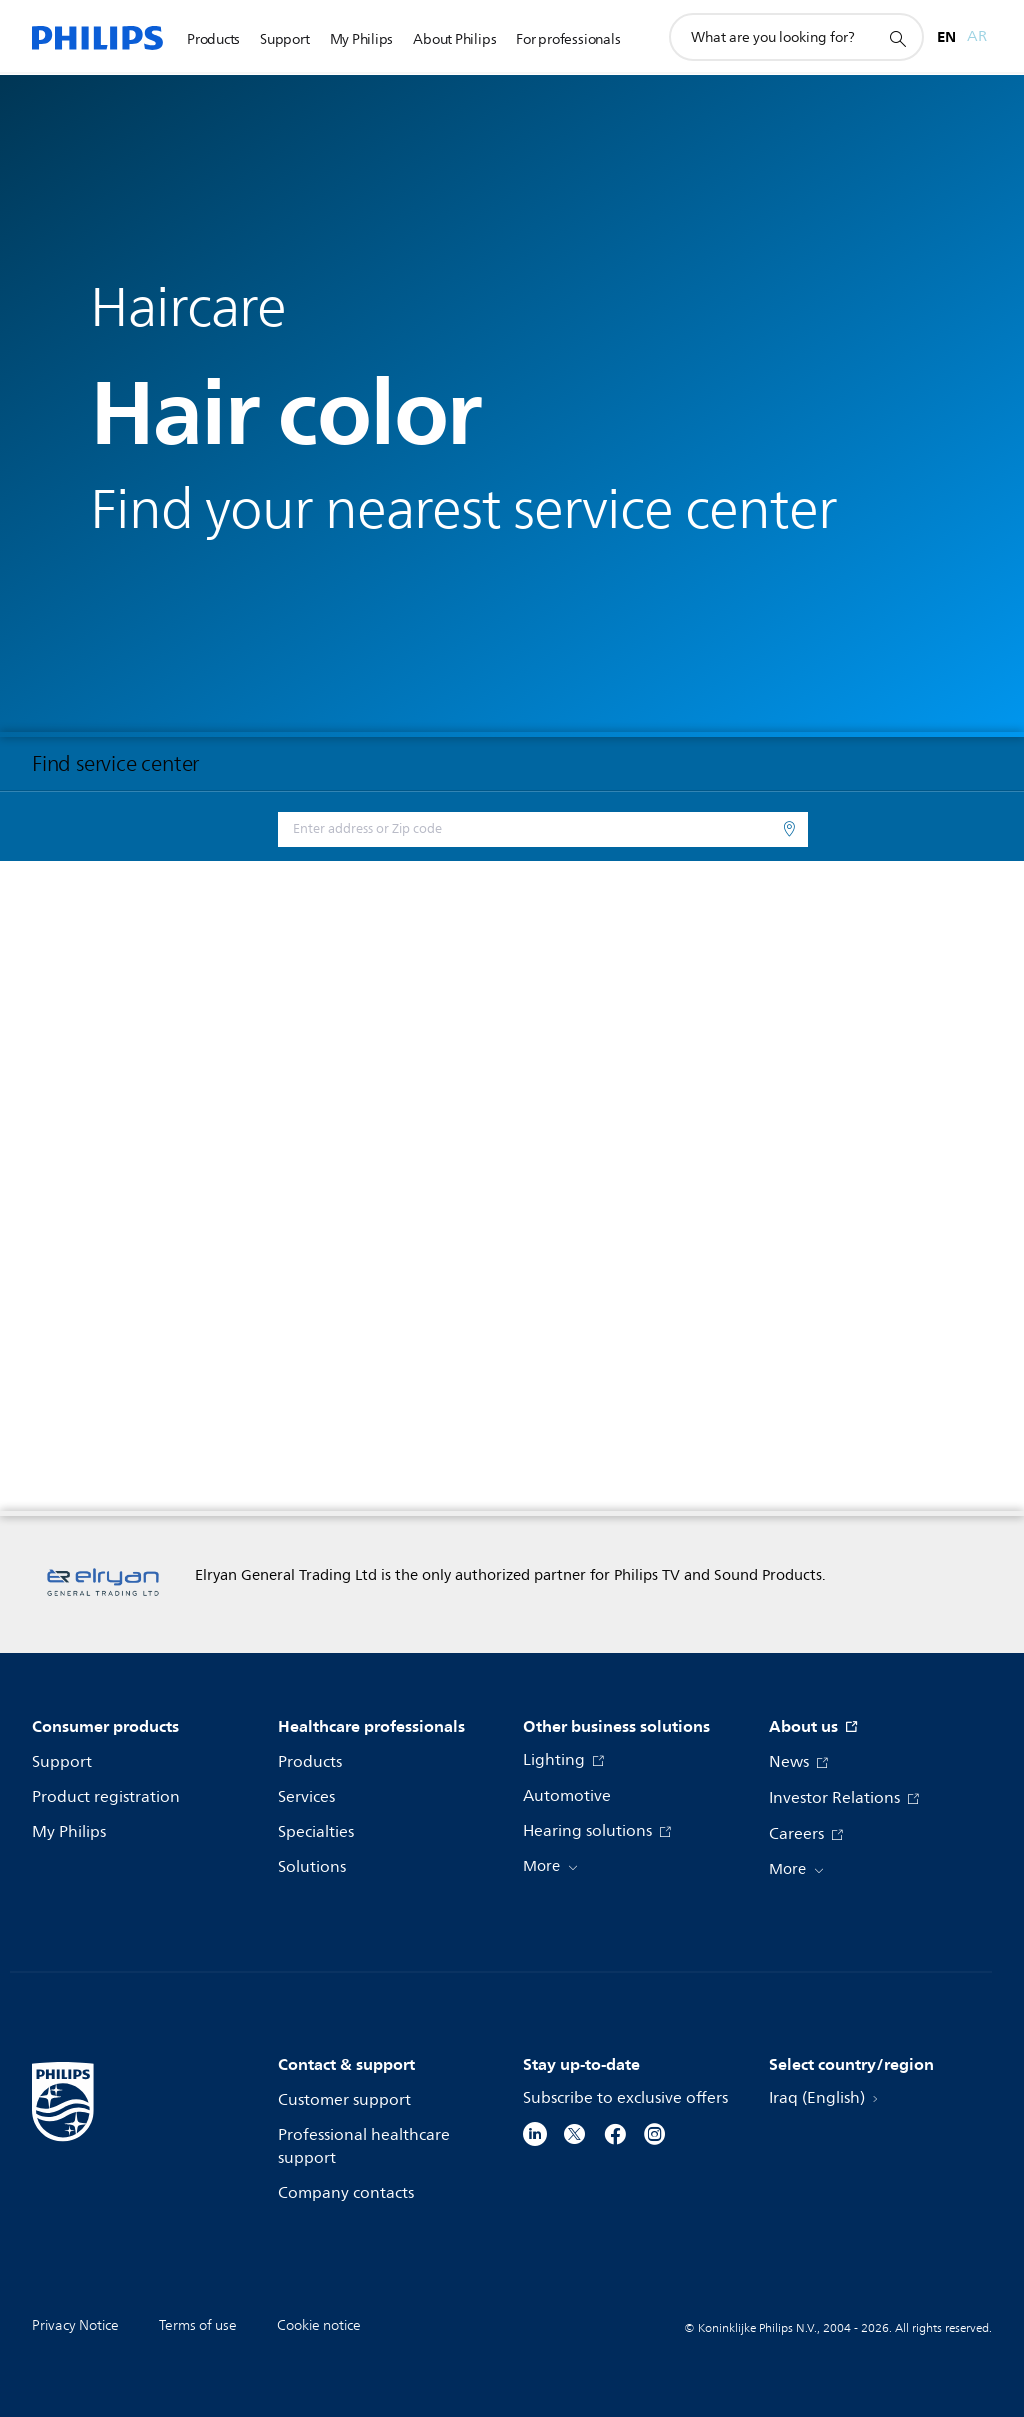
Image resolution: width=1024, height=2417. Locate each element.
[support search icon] (897, 38)
